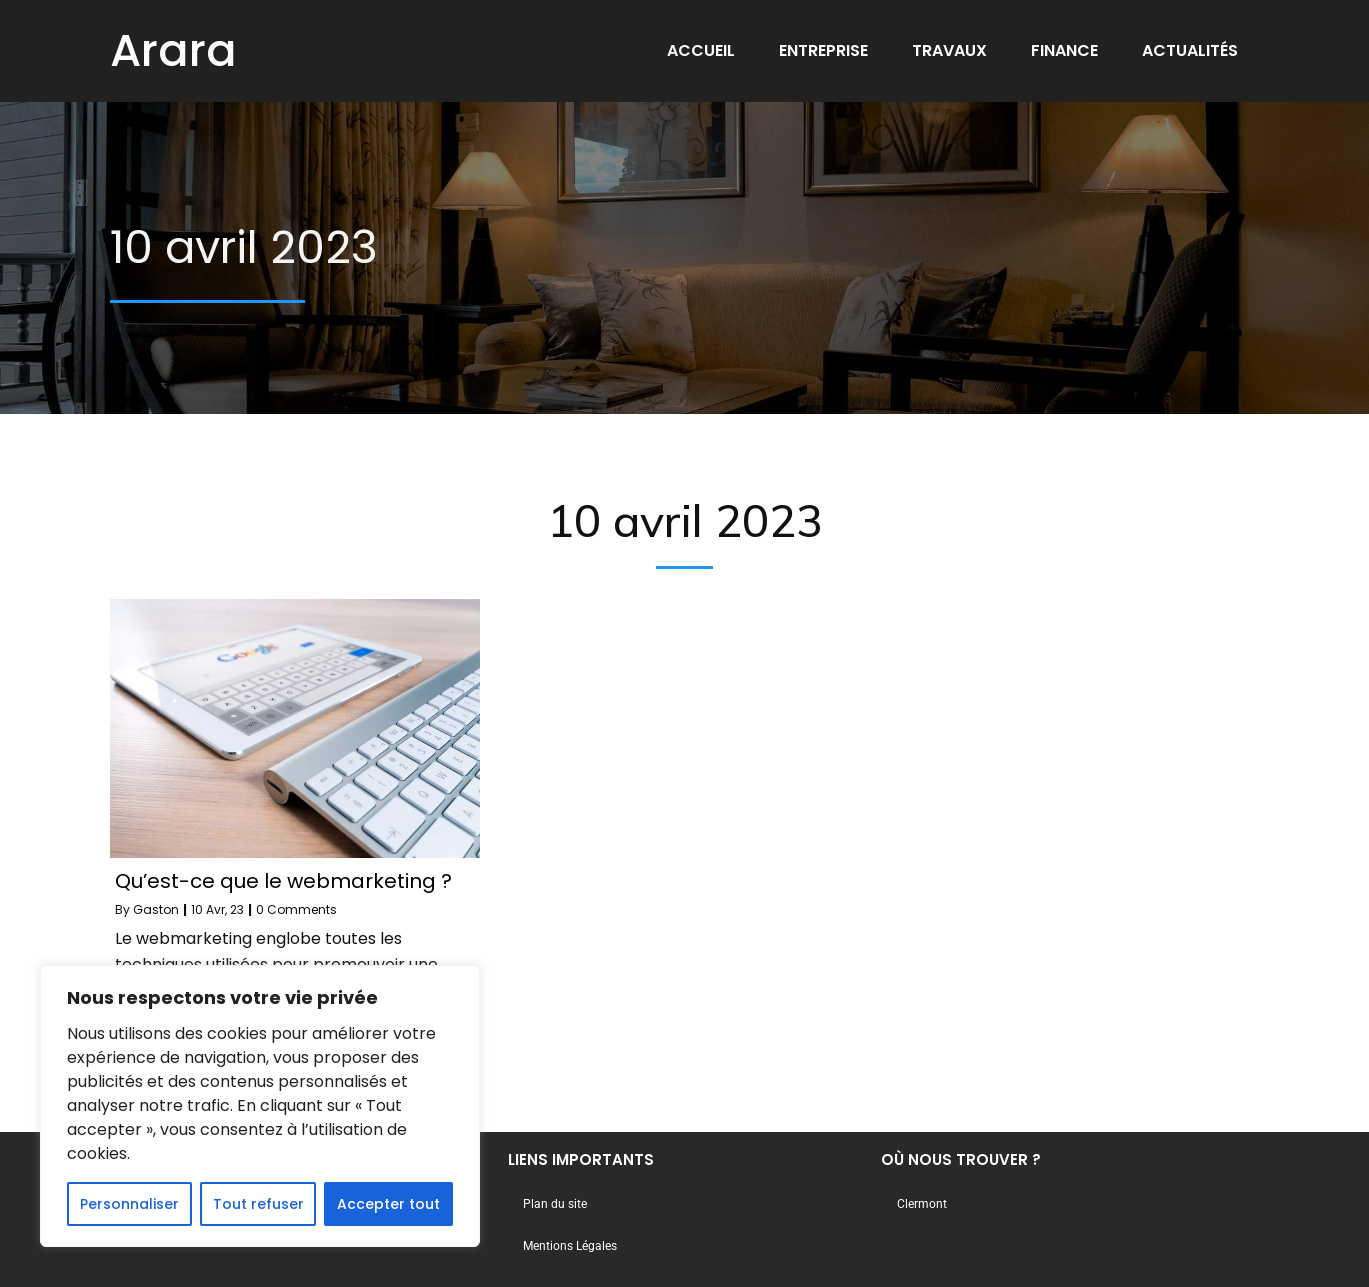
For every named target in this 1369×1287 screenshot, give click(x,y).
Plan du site (555, 1204)
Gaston (156, 909)
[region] (260, 1106)
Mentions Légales (570, 1246)
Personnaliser (129, 1204)
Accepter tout (388, 1204)
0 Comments (296, 909)
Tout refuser (258, 1204)
